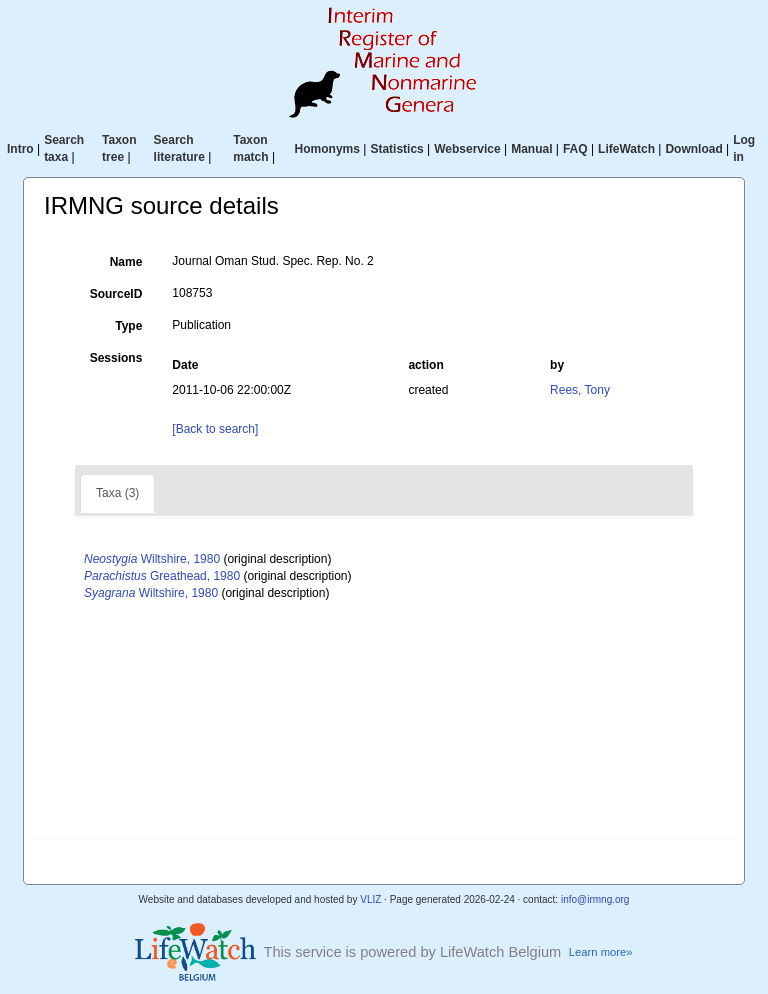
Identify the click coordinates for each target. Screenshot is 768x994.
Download (693, 149)
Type (128, 326)
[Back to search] (215, 429)
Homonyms (327, 149)
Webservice (467, 149)
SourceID (116, 294)
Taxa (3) (117, 493)
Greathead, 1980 (162, 576)
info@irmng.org (595, 899)
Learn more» (601, 952)
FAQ (575, 149)
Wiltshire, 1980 (152, 559)
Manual (531, 149)
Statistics (396, 149)
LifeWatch (626, 149)
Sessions (116, 358)
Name (126, 262)
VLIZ (370, 899)
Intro (20, 149)
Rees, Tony (580, 390)
